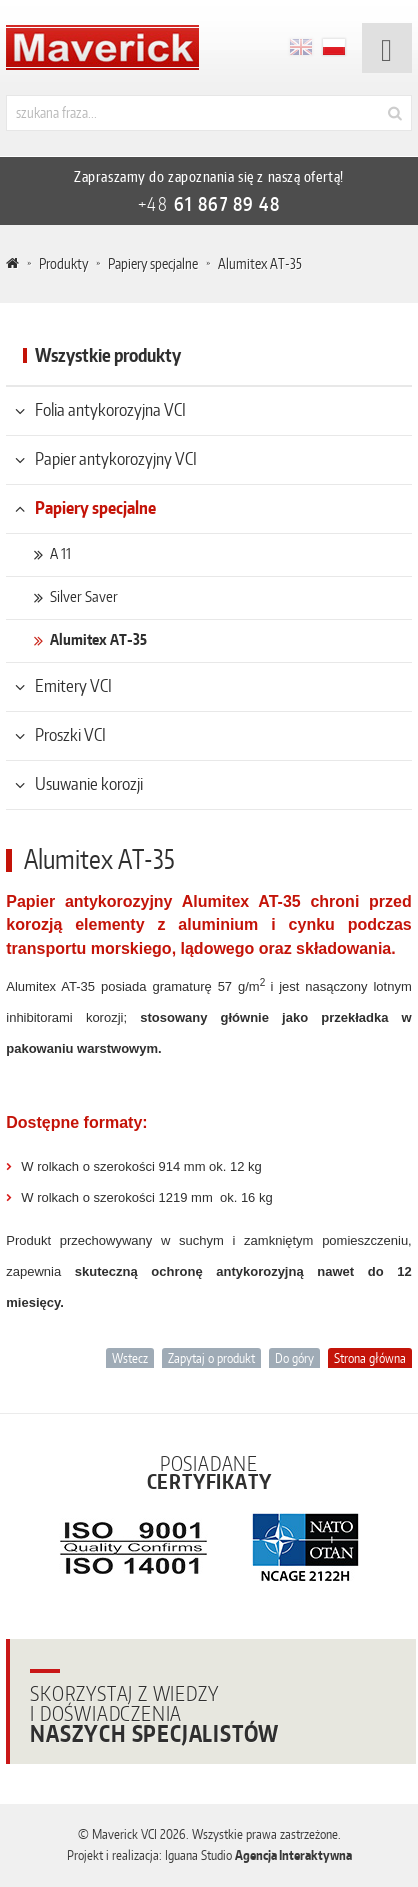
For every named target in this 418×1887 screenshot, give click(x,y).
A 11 (60, 553)
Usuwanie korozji (89, 783)
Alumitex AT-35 (98, 639)
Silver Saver (84, 596)
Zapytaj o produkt (211, 1358)
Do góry (294, 1358)
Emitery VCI (73, 685)
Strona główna (370, 1358)
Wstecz (130, 1358)
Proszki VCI (70, 734)
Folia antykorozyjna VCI (110, 409)
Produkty (63, 263)
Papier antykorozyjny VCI (116, 458)
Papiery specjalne (153, 263)
